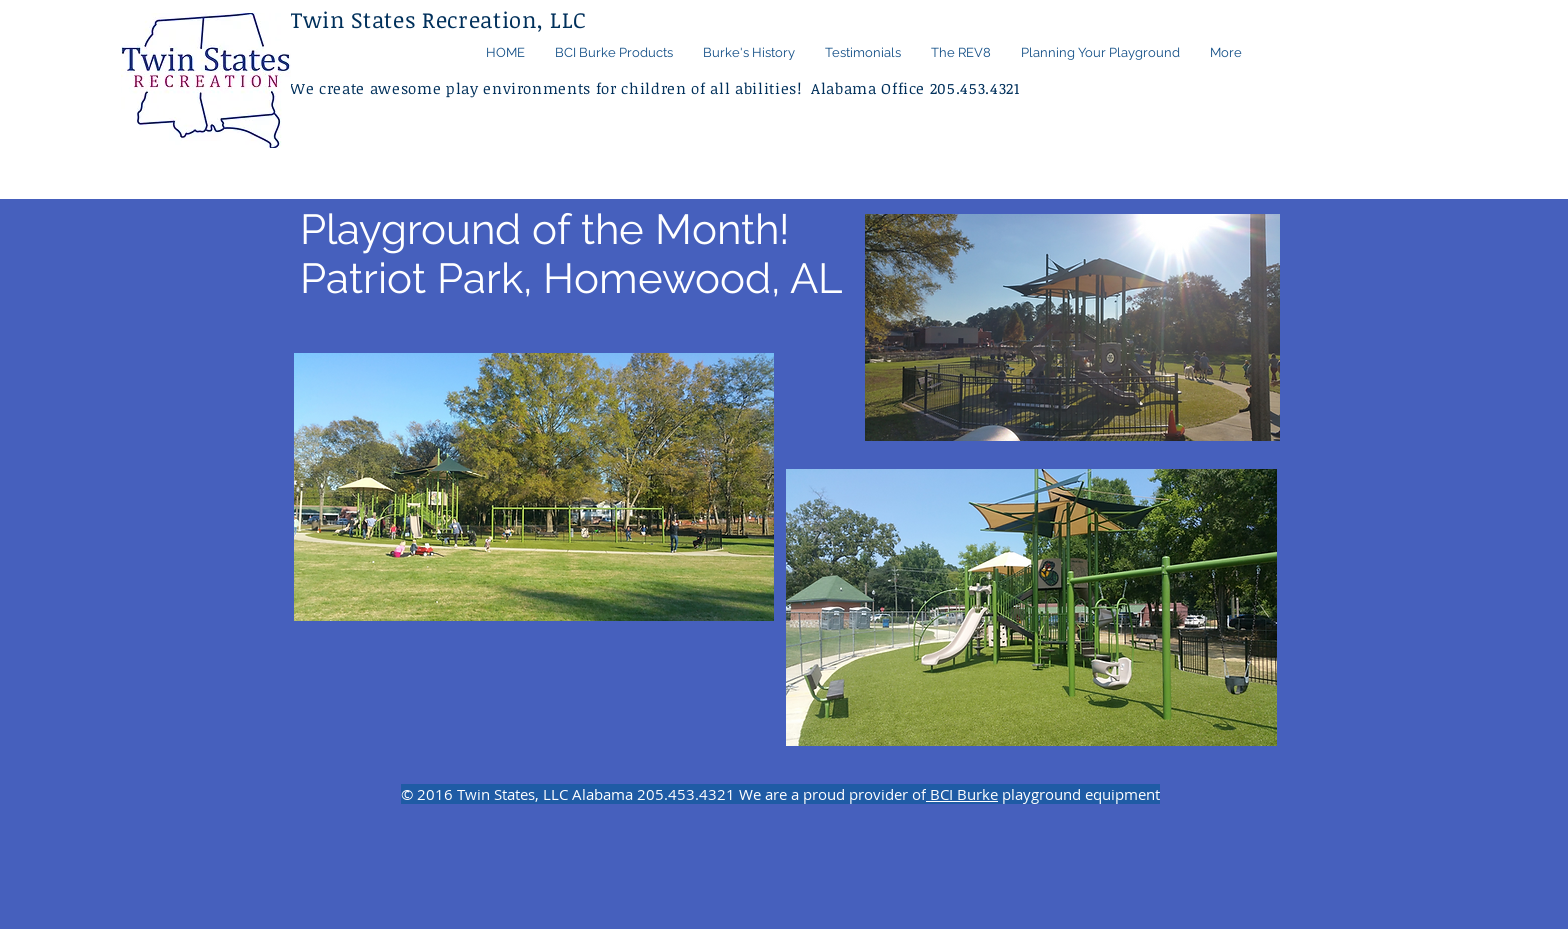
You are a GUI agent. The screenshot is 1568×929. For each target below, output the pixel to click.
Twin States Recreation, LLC (438, 19)
